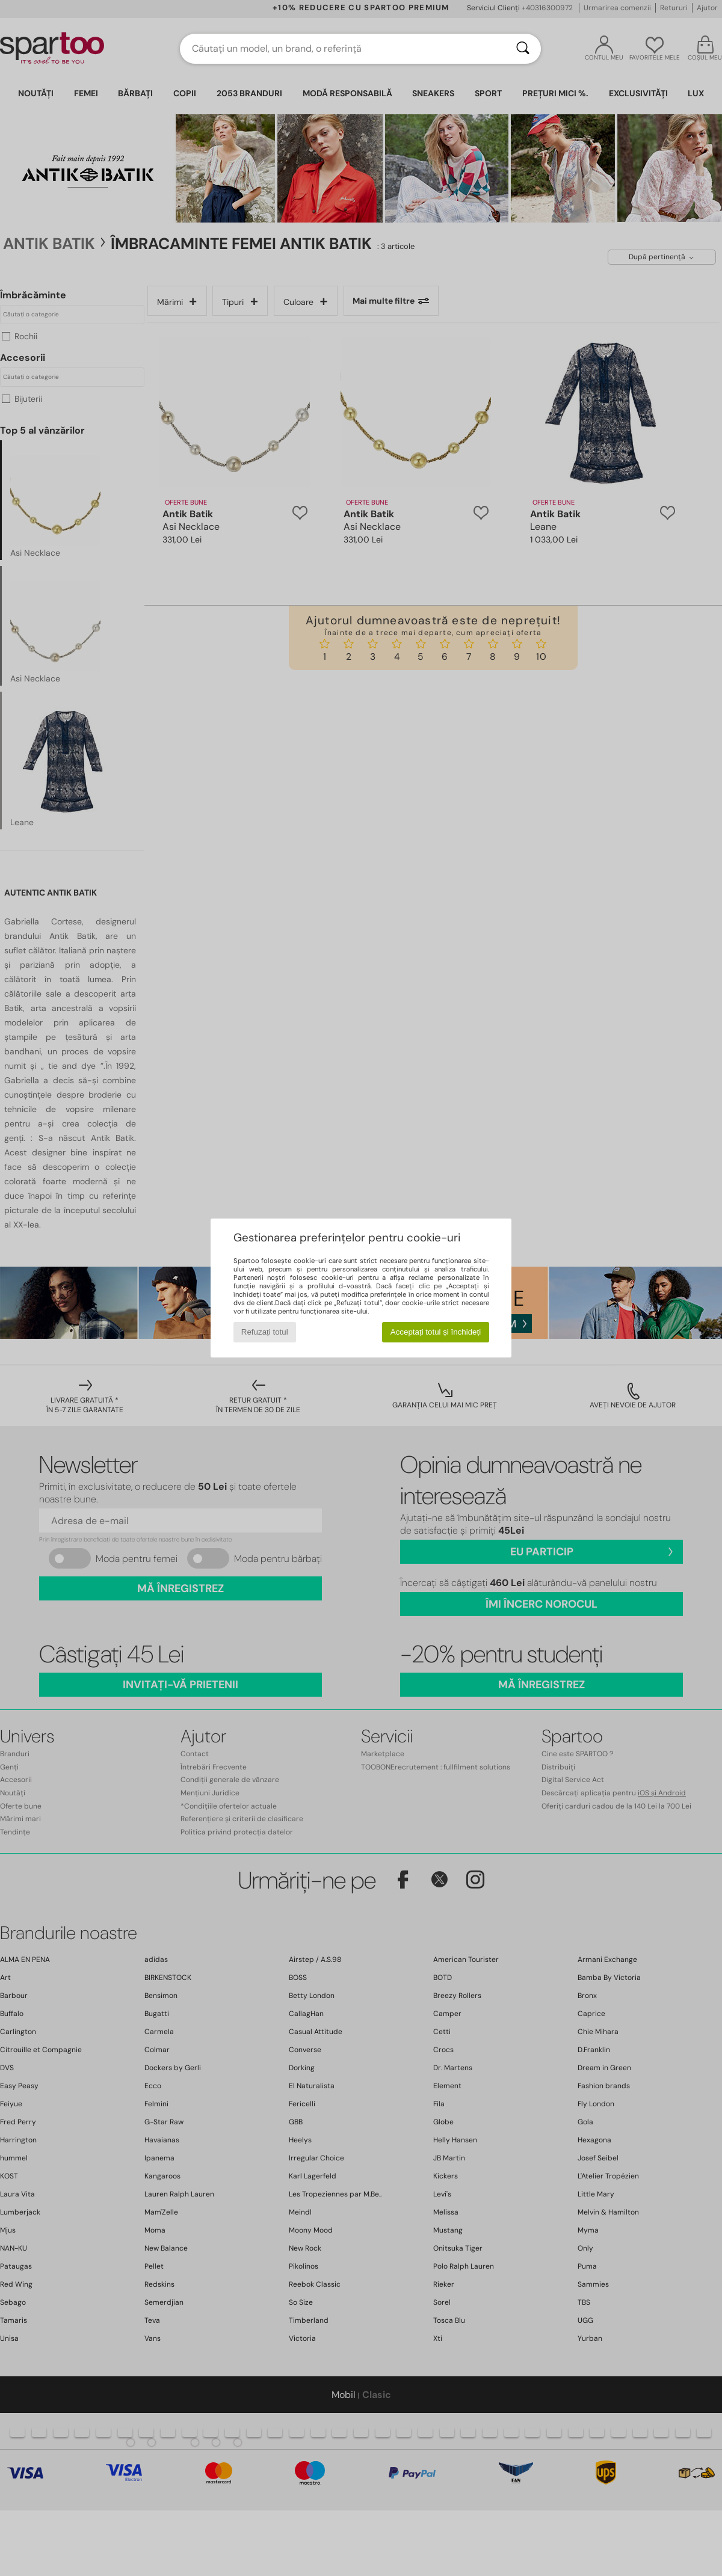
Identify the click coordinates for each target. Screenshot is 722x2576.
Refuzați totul (264, 1331)
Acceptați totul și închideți (435, 1331)
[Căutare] (523, 49)
